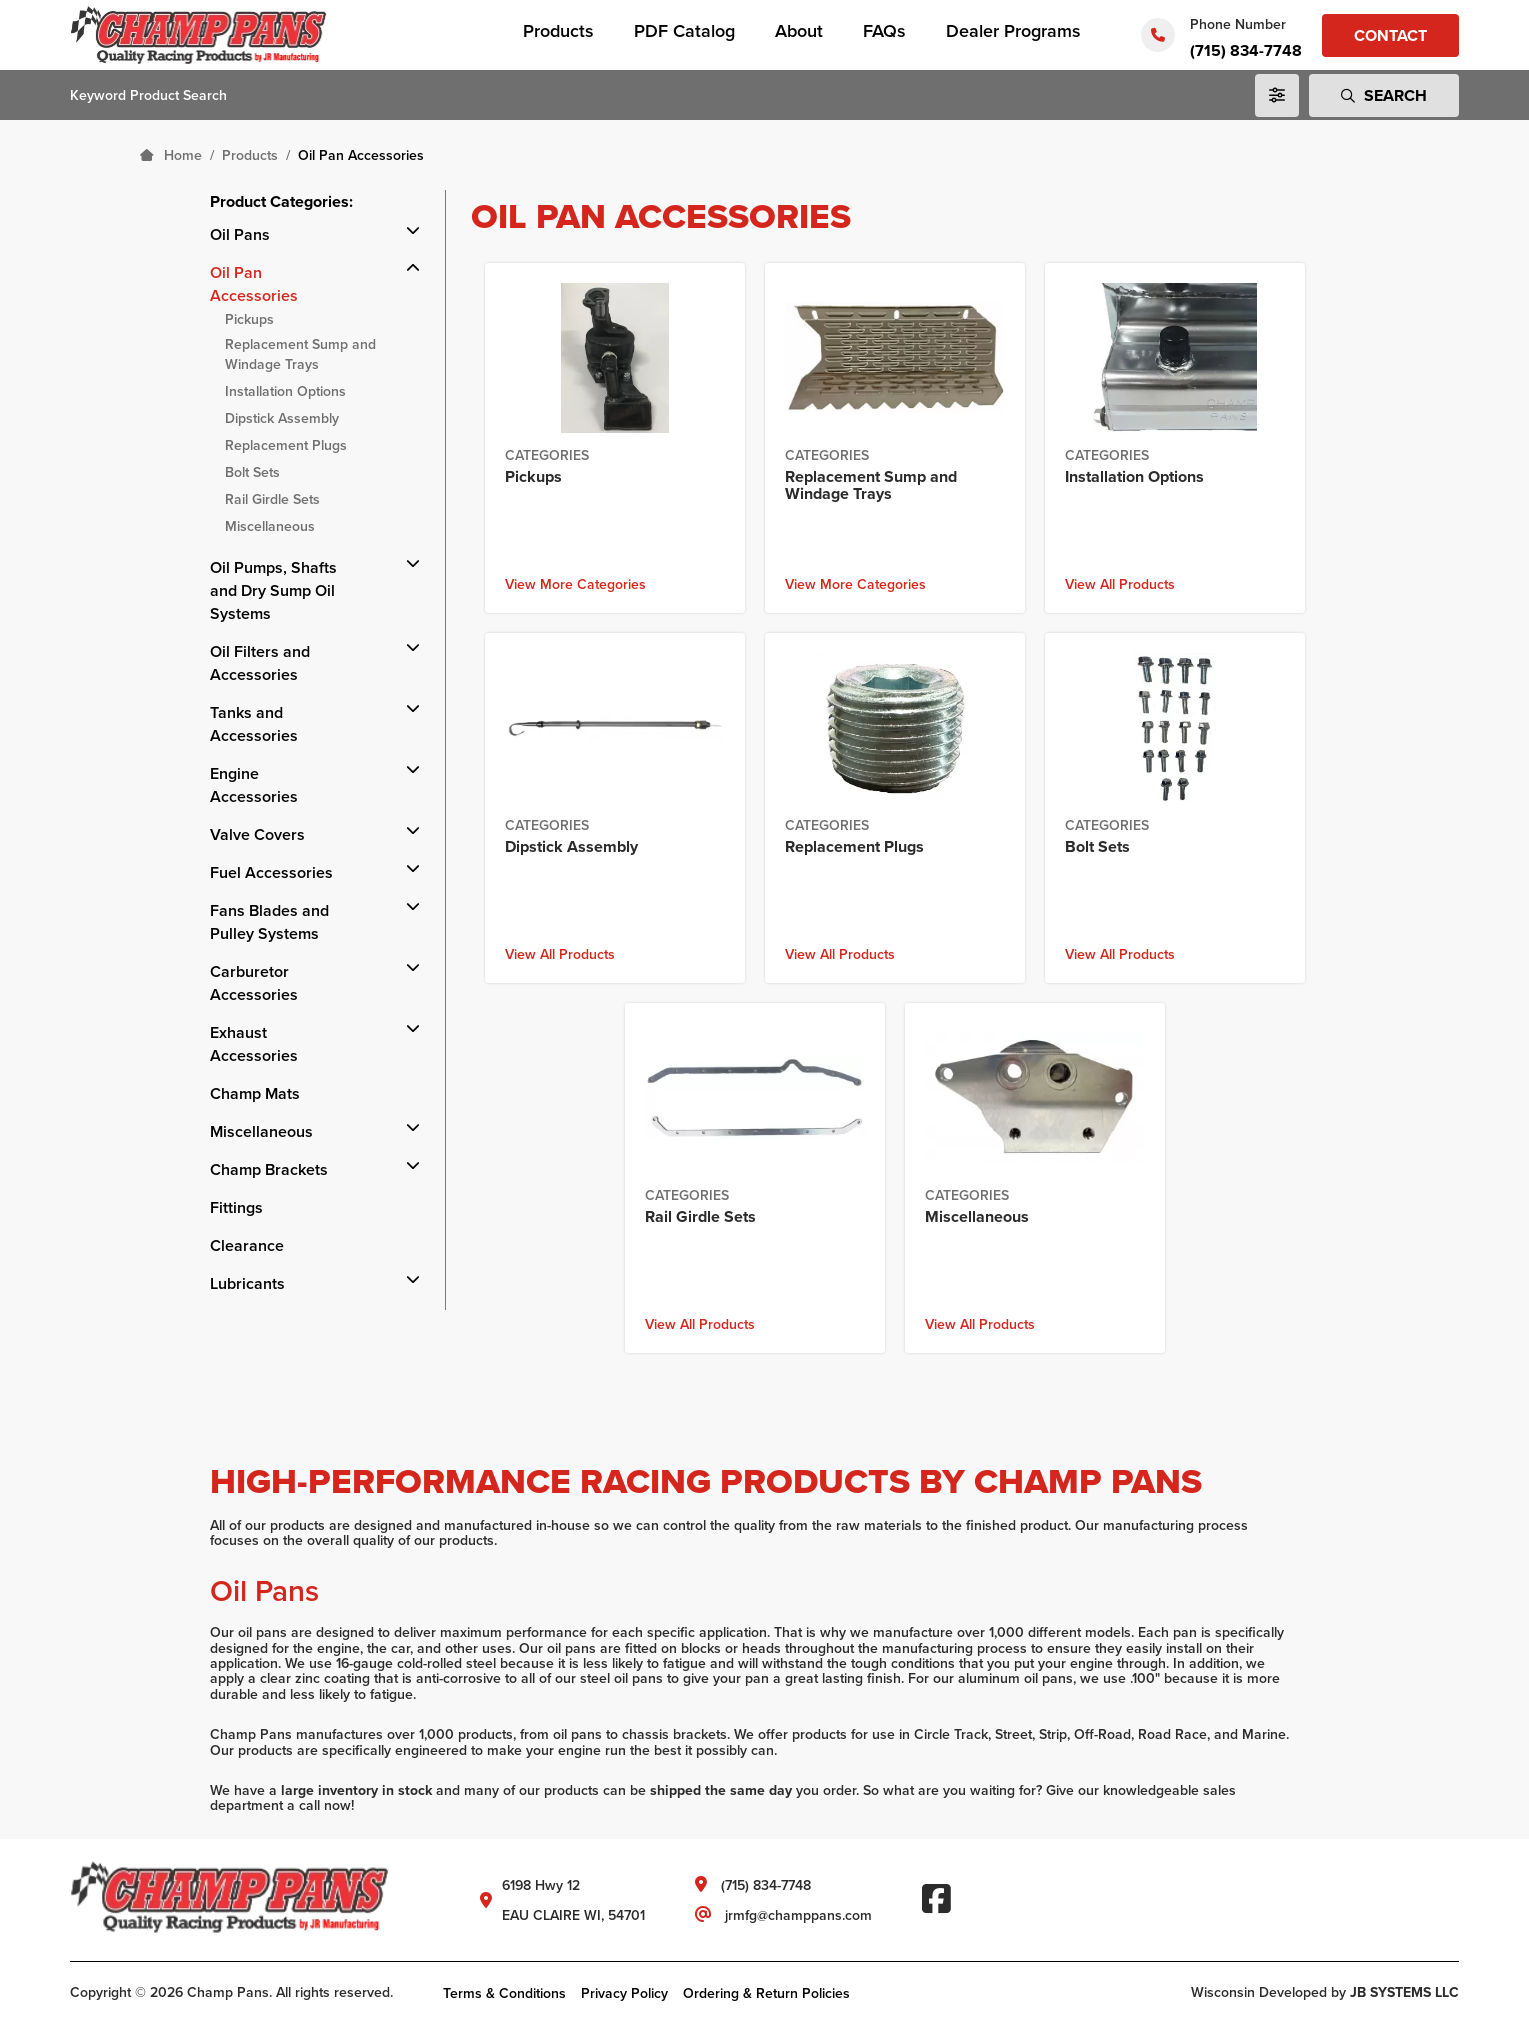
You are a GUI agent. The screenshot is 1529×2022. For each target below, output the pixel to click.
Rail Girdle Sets (272, 499)
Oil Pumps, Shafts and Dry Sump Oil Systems (273, 590)
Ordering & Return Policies (766, 1993)
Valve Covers (257, 834)
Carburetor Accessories (254, 983)
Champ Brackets (269, 1169)
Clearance (247, 1245)
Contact (1390, 35)
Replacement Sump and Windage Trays (300, 354)
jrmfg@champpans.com (798, 1915)
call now (325, 1805)
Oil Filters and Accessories (260, 663)
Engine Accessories (254, 785)
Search (1384, 95)
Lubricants (247, 1283)
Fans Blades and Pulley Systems (269, 922)
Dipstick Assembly (282, 418)
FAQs (884, 30)
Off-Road (1102, 1734)
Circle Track (951, 1734)
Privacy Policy (624, 1993)
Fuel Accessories (271, 872)
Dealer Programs (1013, 30)
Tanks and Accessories (254, 724)
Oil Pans (240, 234)
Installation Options (285, 391)
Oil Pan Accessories (254, 284)
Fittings (236, 1207)
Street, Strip (1031, 1734)
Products (558, 30)
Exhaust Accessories (254, 1044)
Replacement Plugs (286, 445)
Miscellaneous (270, 526)
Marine (1264, 1734)
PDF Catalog (684, 30)
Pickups (249, 319)
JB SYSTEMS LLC (1404, 1992)
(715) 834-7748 (1246, 50)
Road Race (1172, 1734)
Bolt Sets (252, 472)
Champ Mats (255, 1093)
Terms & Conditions (504, 1993)
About (799, 30)
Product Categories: (281, 201)
